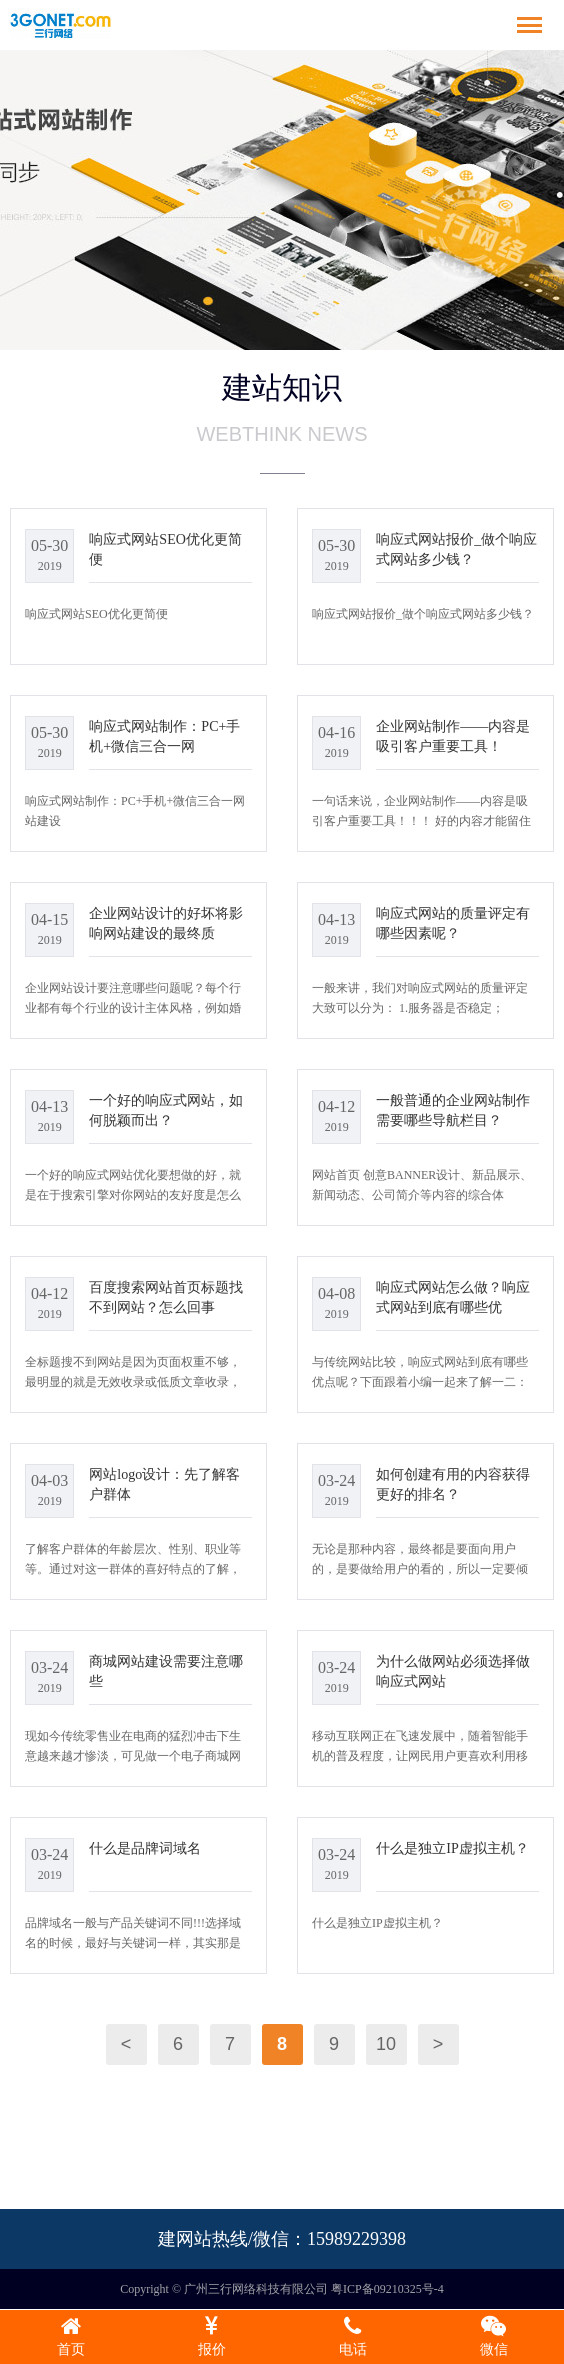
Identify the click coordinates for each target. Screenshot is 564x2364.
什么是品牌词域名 (145, 1848)
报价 (211, 2336)
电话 (352, 2336)
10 (386, 2044)
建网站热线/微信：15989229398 (282, 2239)
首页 (70, 2336)
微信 (493, 2336)
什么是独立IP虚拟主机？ (452, 1848)
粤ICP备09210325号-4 (387, 2289)
